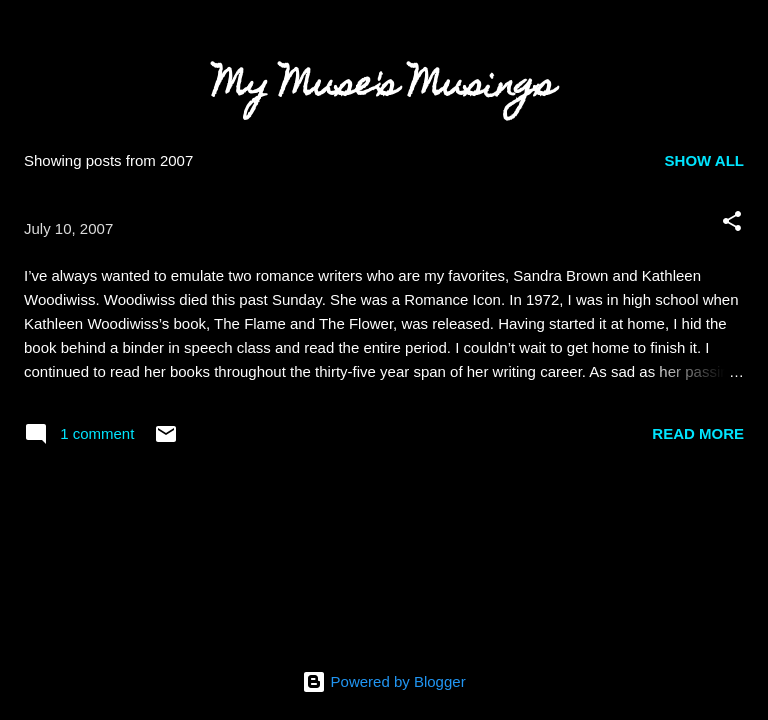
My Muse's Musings (384, 88)
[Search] (740, 40)
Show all (704, 160)
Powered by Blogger (383, 681)
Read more (698, 433)
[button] (732, 224)
